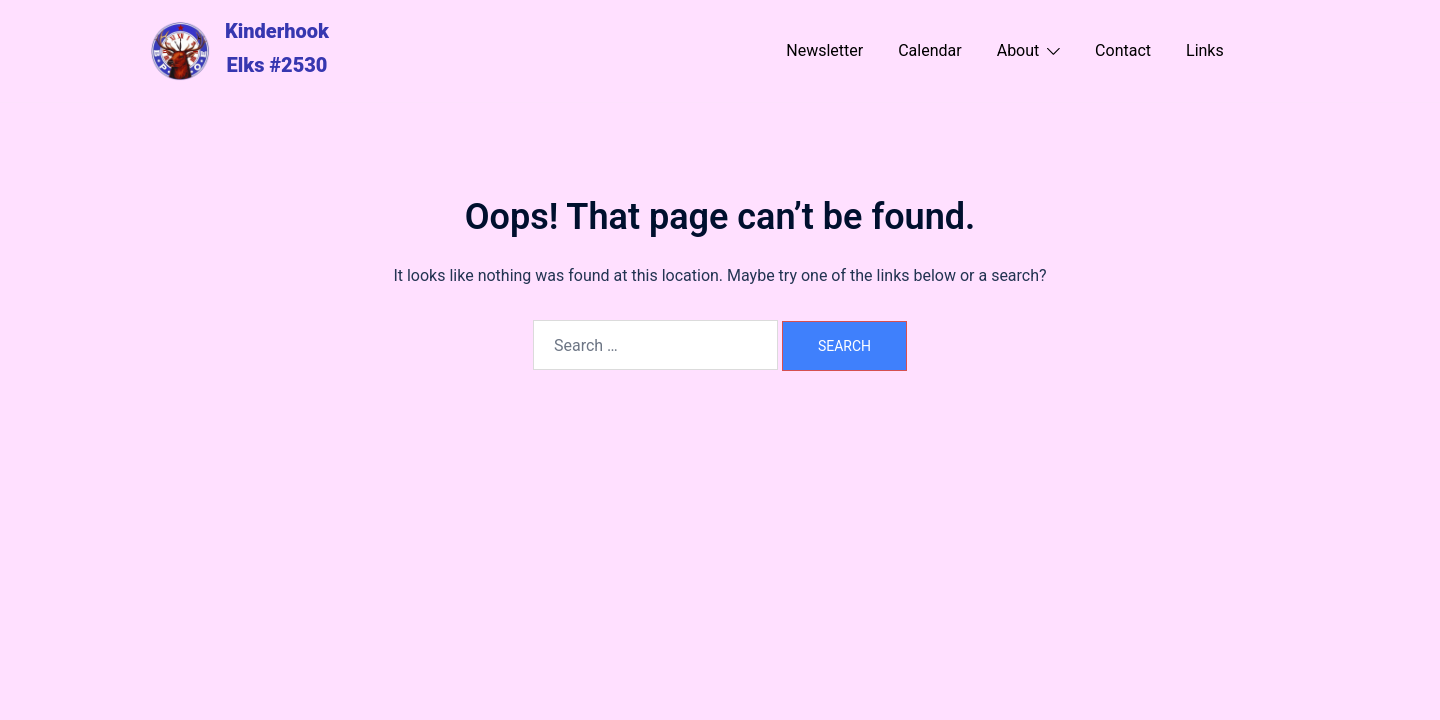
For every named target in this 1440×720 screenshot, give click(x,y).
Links (1205, 50)
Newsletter (824, 50)
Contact (1123, 50)
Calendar (929, 50)
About (1018, 50)
